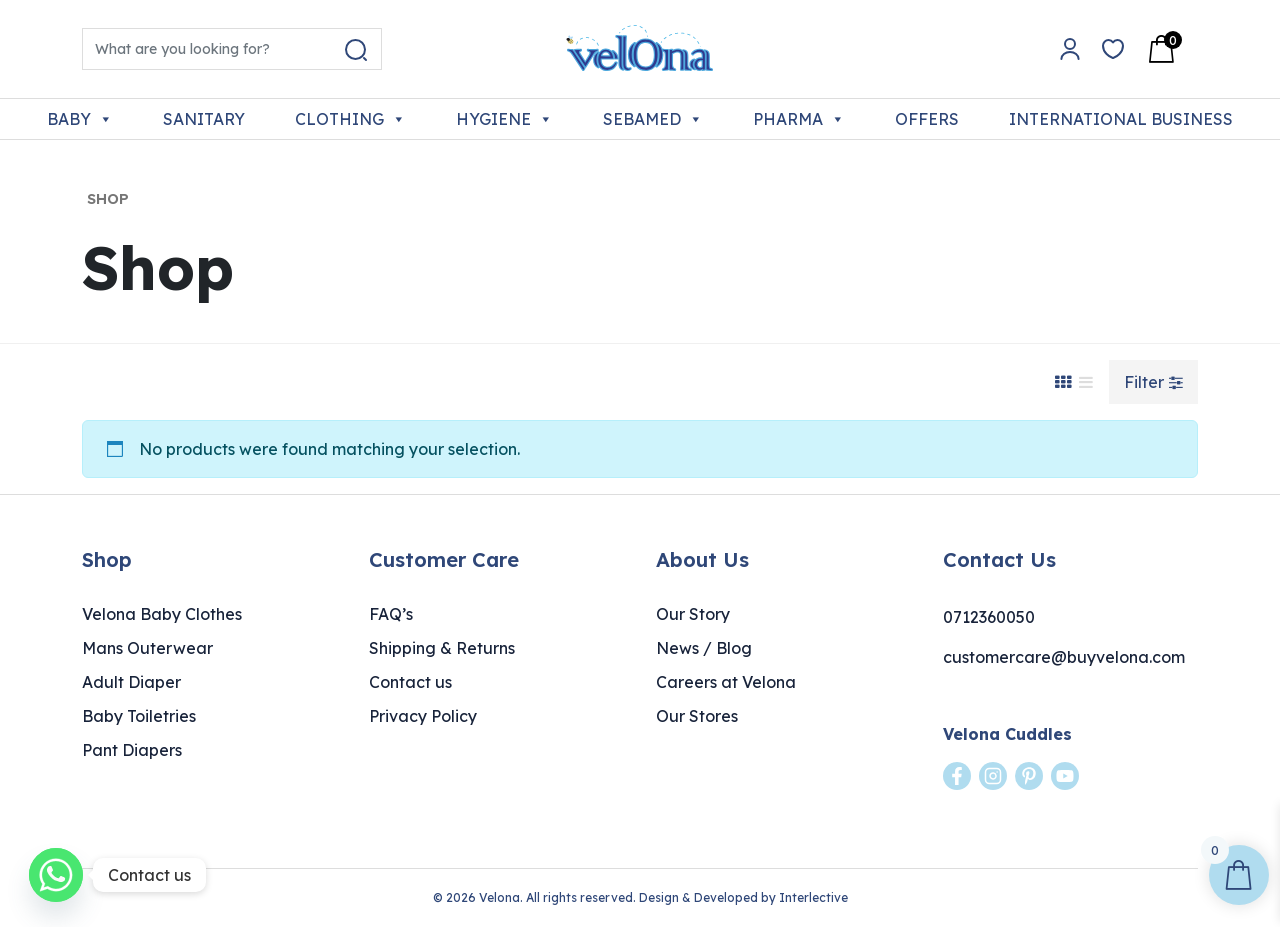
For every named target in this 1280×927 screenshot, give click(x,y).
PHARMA (799, 119)
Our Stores (697, 716)
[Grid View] (1063, 382)
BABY (80, 119)
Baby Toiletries (139, 716)
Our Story (693, 614)
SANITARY (204, 119)
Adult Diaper (131, 682)
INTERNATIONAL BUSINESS (1121, 119)
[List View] (1086, 382)
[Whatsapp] (56, 875)
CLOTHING (350, 119)
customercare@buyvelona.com (1064, 657)
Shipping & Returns (442, 648)
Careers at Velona (726, 682)
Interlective (813, 897)
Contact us (410, 682)
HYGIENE (504, 119)
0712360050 (989, 617)
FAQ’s (391, 614)
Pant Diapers (132, 750)
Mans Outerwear (147, 648)
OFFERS (927, 119)
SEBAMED (653, 119)
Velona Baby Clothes (162, 614)
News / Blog (704, 648)
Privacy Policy (423, 716)
